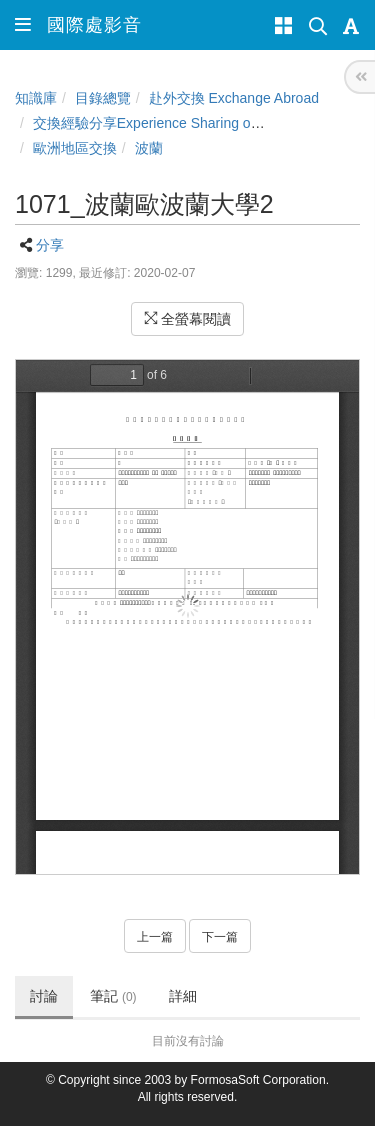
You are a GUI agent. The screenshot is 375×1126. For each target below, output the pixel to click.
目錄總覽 (103, 98)
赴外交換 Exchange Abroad (234, 98)
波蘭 (149, 148)
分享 (50, 245)
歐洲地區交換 (75, 148)
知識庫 (36, 98)
